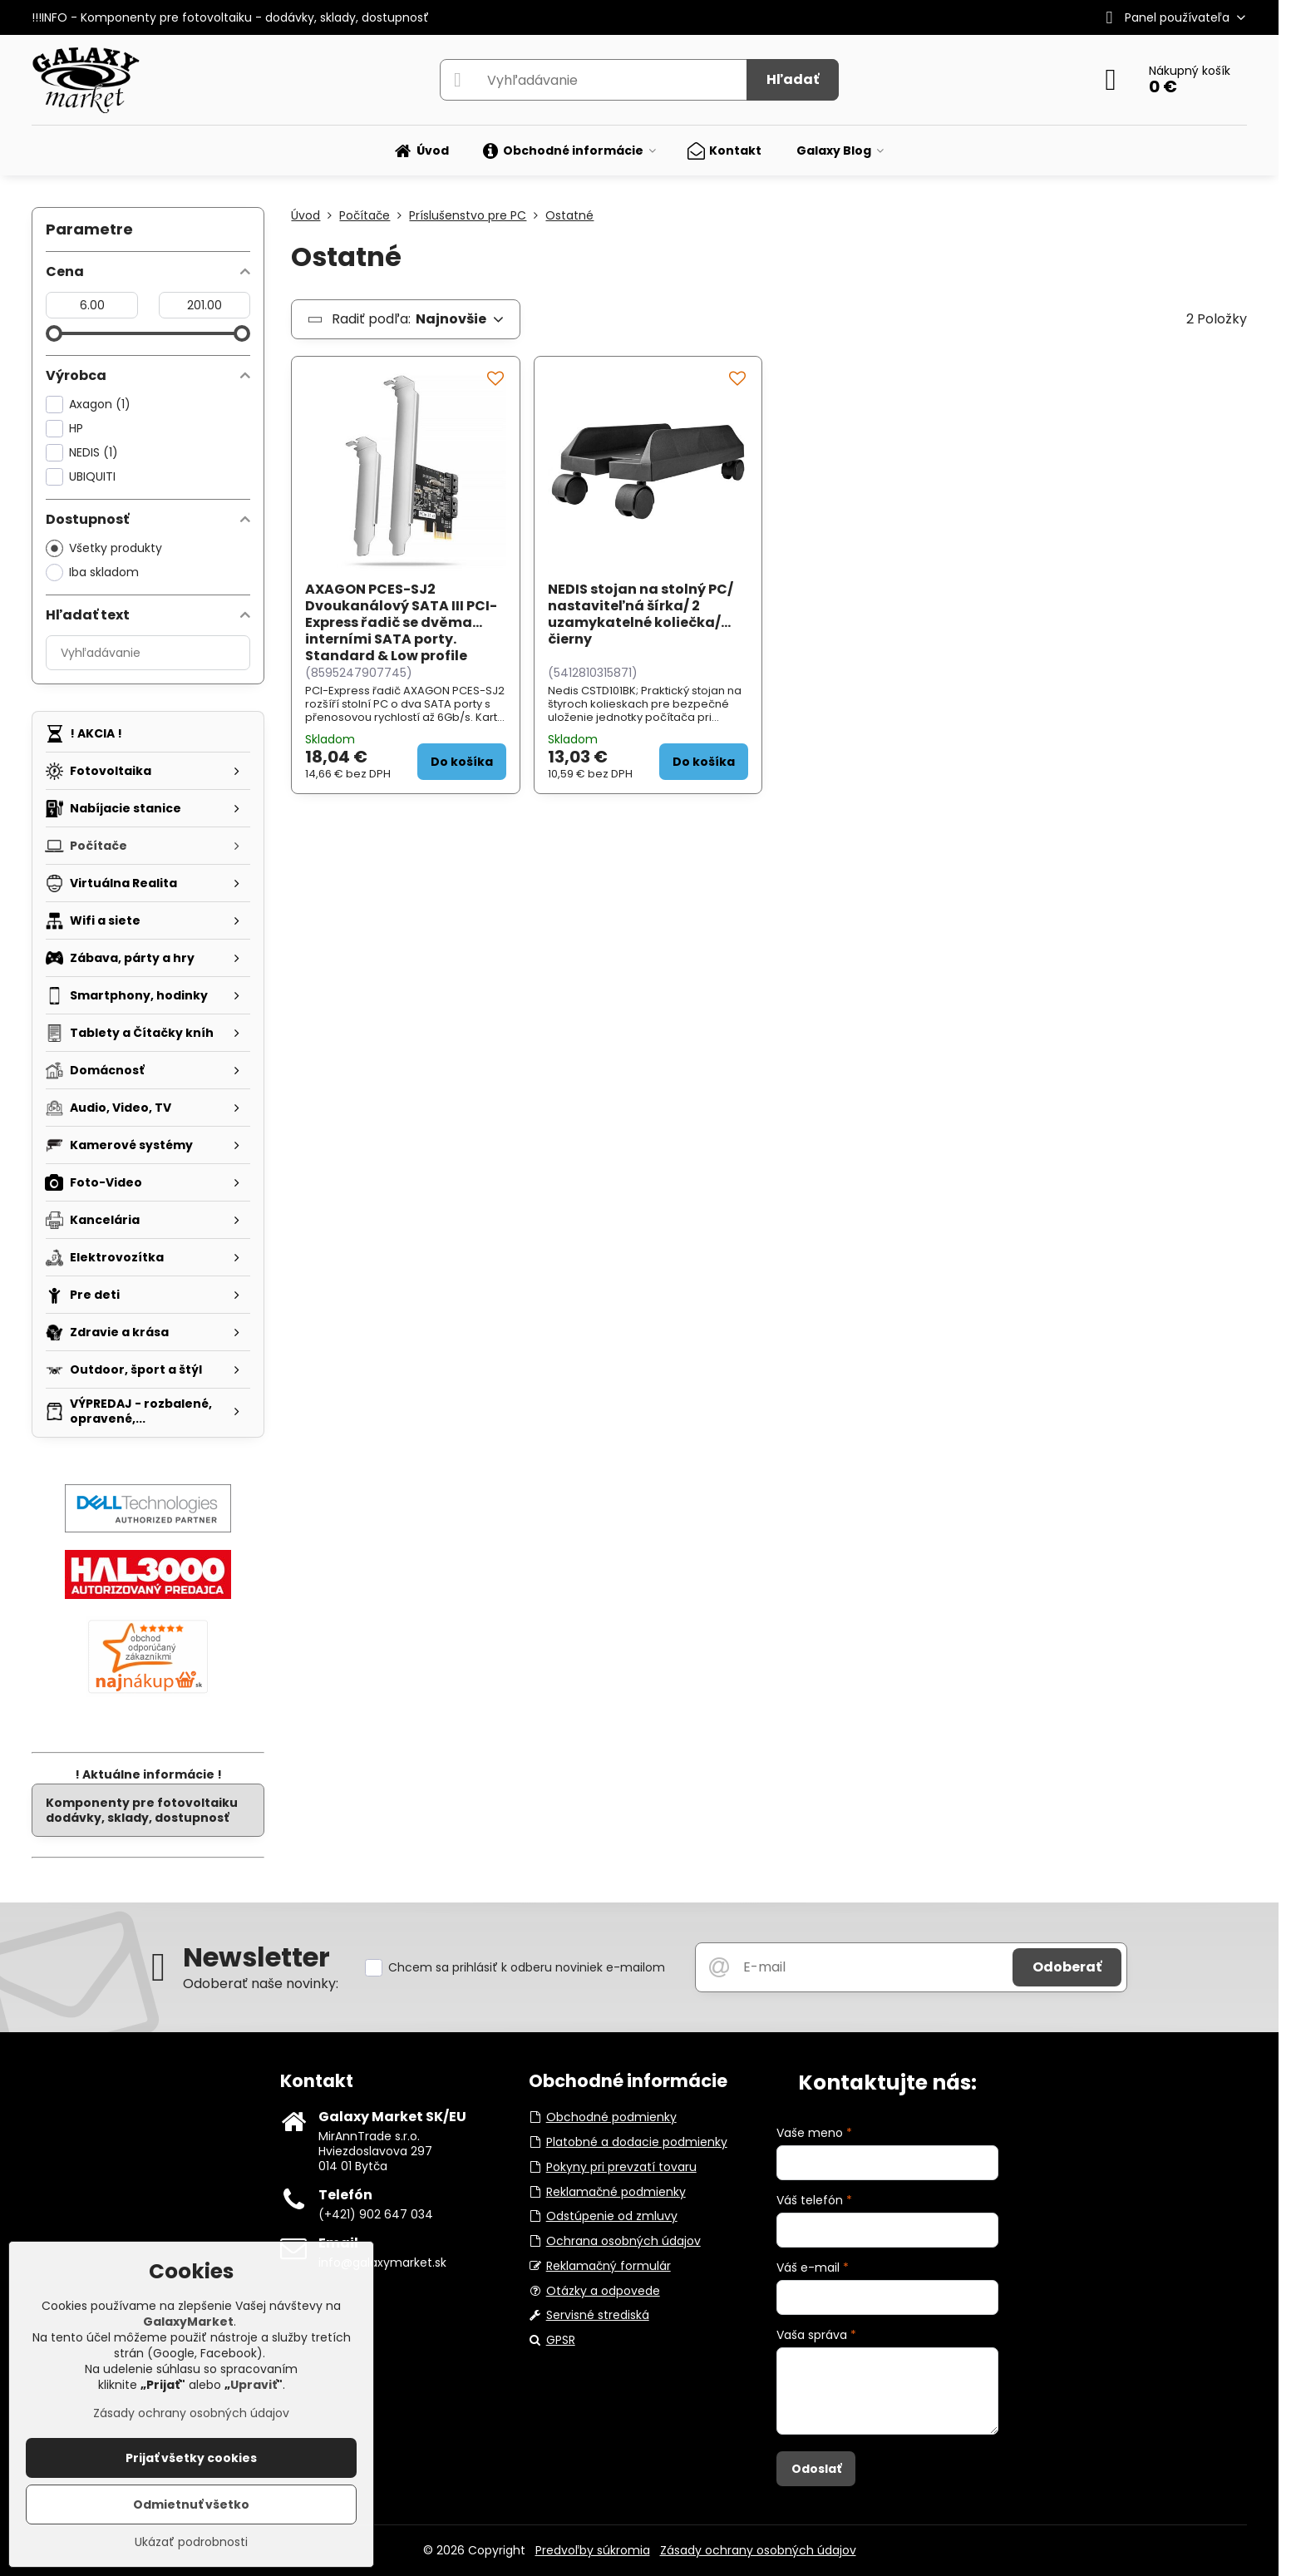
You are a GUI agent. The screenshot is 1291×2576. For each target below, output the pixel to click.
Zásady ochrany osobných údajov (758, 2550)
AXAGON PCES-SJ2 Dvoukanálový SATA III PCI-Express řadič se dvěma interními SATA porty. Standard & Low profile (401, 622)
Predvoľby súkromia (592, 2550)
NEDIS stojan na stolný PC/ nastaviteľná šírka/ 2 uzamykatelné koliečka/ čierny (640, 614)
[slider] (54, 333)
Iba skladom (92, 572)
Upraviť (253, 2384)
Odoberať (1066, 1966)
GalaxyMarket (188, 2321)
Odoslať (816, 2468)
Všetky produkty (104, 548)
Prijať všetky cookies (191, 2458)
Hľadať (792, 79)
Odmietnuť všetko (191, 2504)
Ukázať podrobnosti (191, 2542)
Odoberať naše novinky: (260, 1983)
